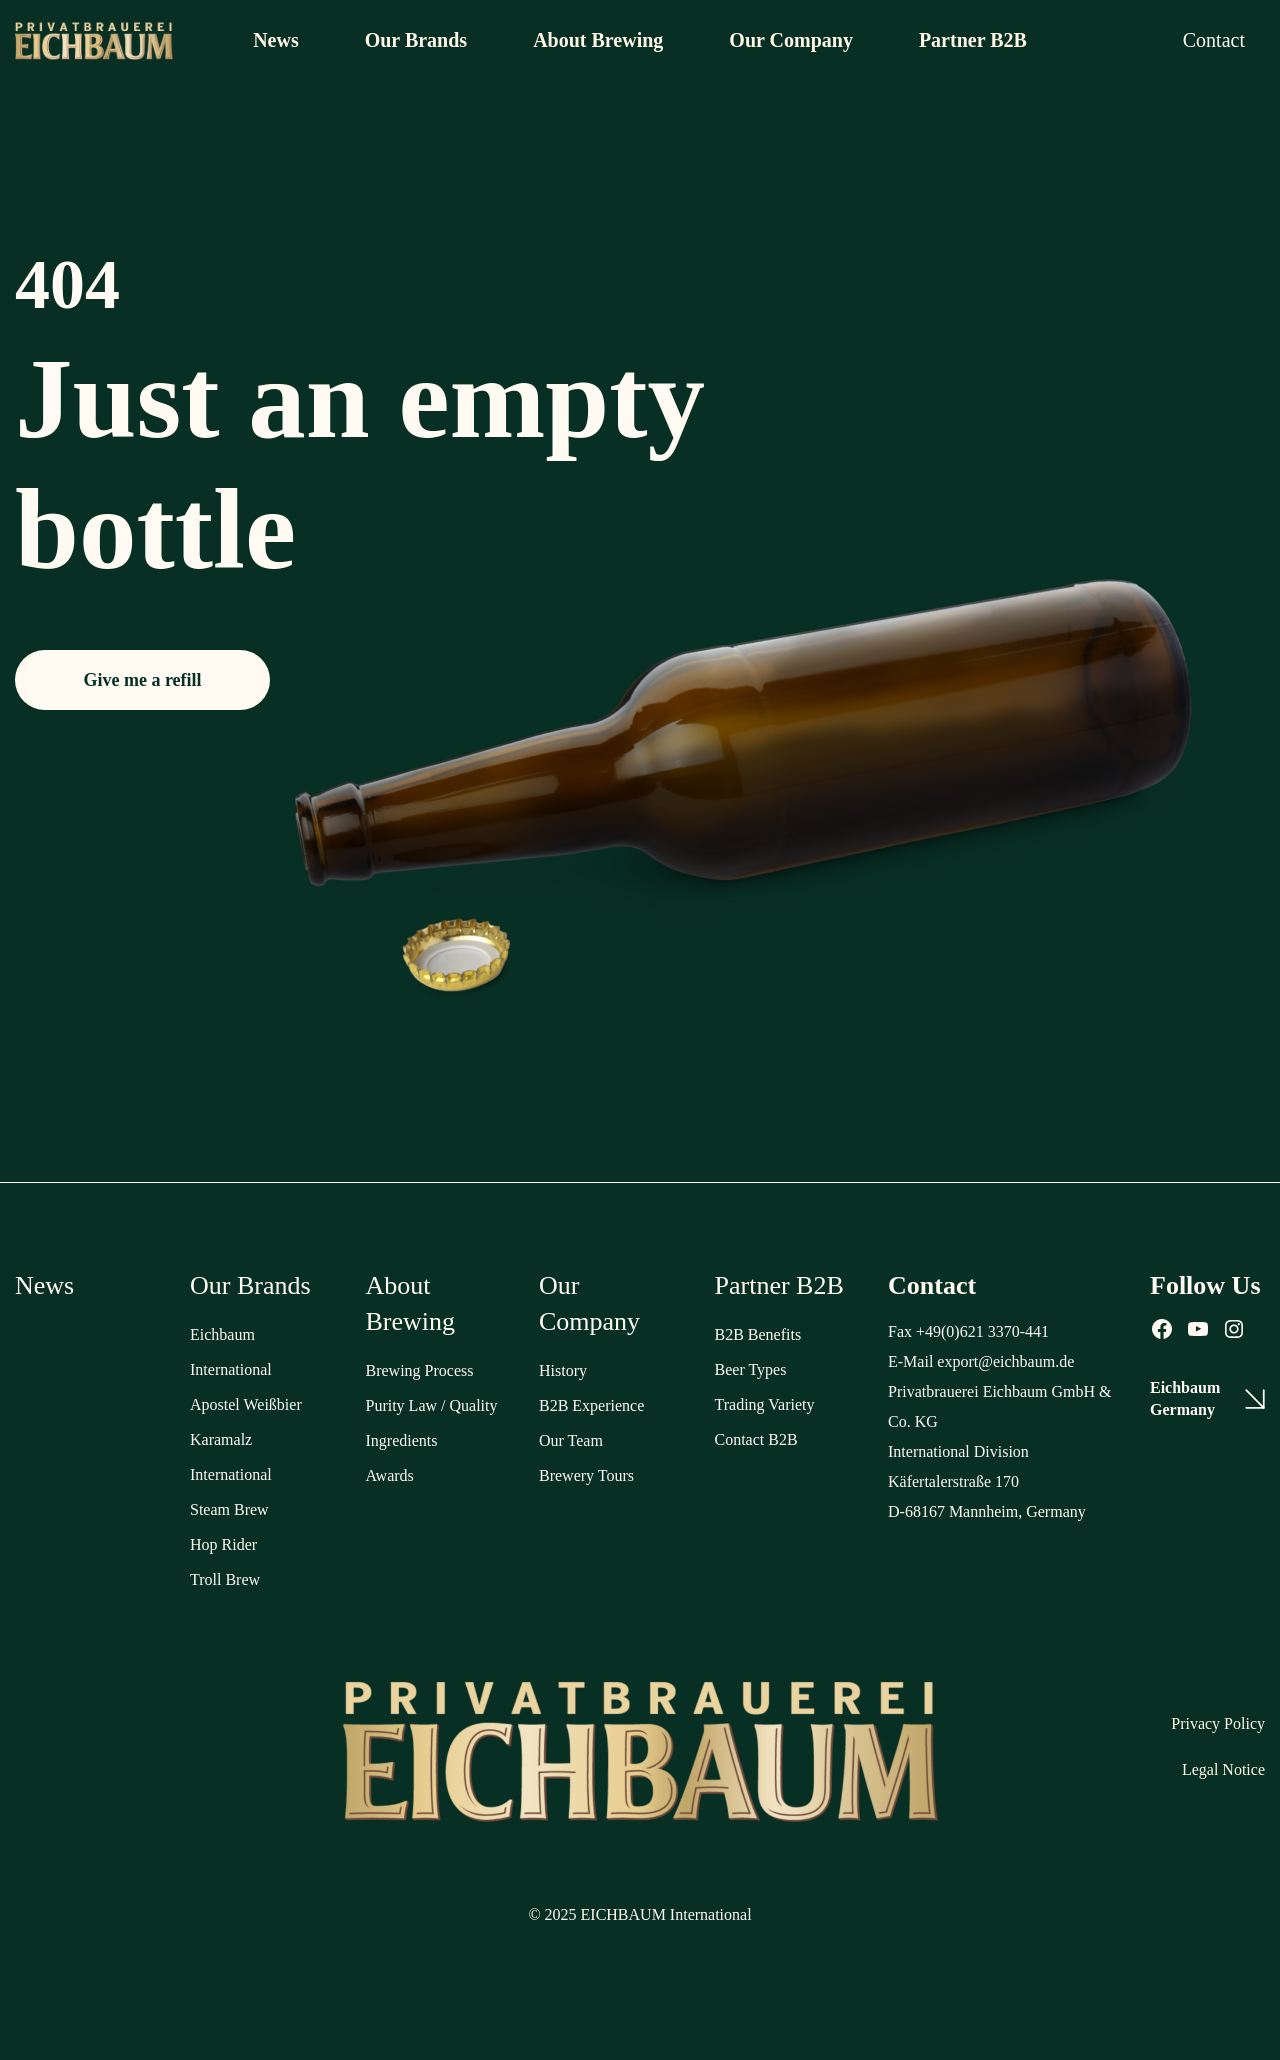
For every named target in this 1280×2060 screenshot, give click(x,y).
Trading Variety (765, 1404)
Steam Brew (229, 1509)
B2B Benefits (758, 1334)
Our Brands (416, 40)
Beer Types (751, 1369)
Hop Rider (223, 1544)
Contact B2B (756, 1439)
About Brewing (598, 40)
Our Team (571, 1440)
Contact (1214, 40)
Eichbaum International (231, 1352)
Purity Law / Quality (432, 1405)
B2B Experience (591, 1405)
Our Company (791, 40)
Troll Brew (225, 1579)
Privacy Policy (1218, 1723)
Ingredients (402, 1440)
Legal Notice (1223, 1769)
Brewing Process (420, 1370)
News (276, 40)
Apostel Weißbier (246, 1404)
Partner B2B (973, 40)
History (563, 1370)
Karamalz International (231, 1457)
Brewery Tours (586, 1475)
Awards (390, 1475)
